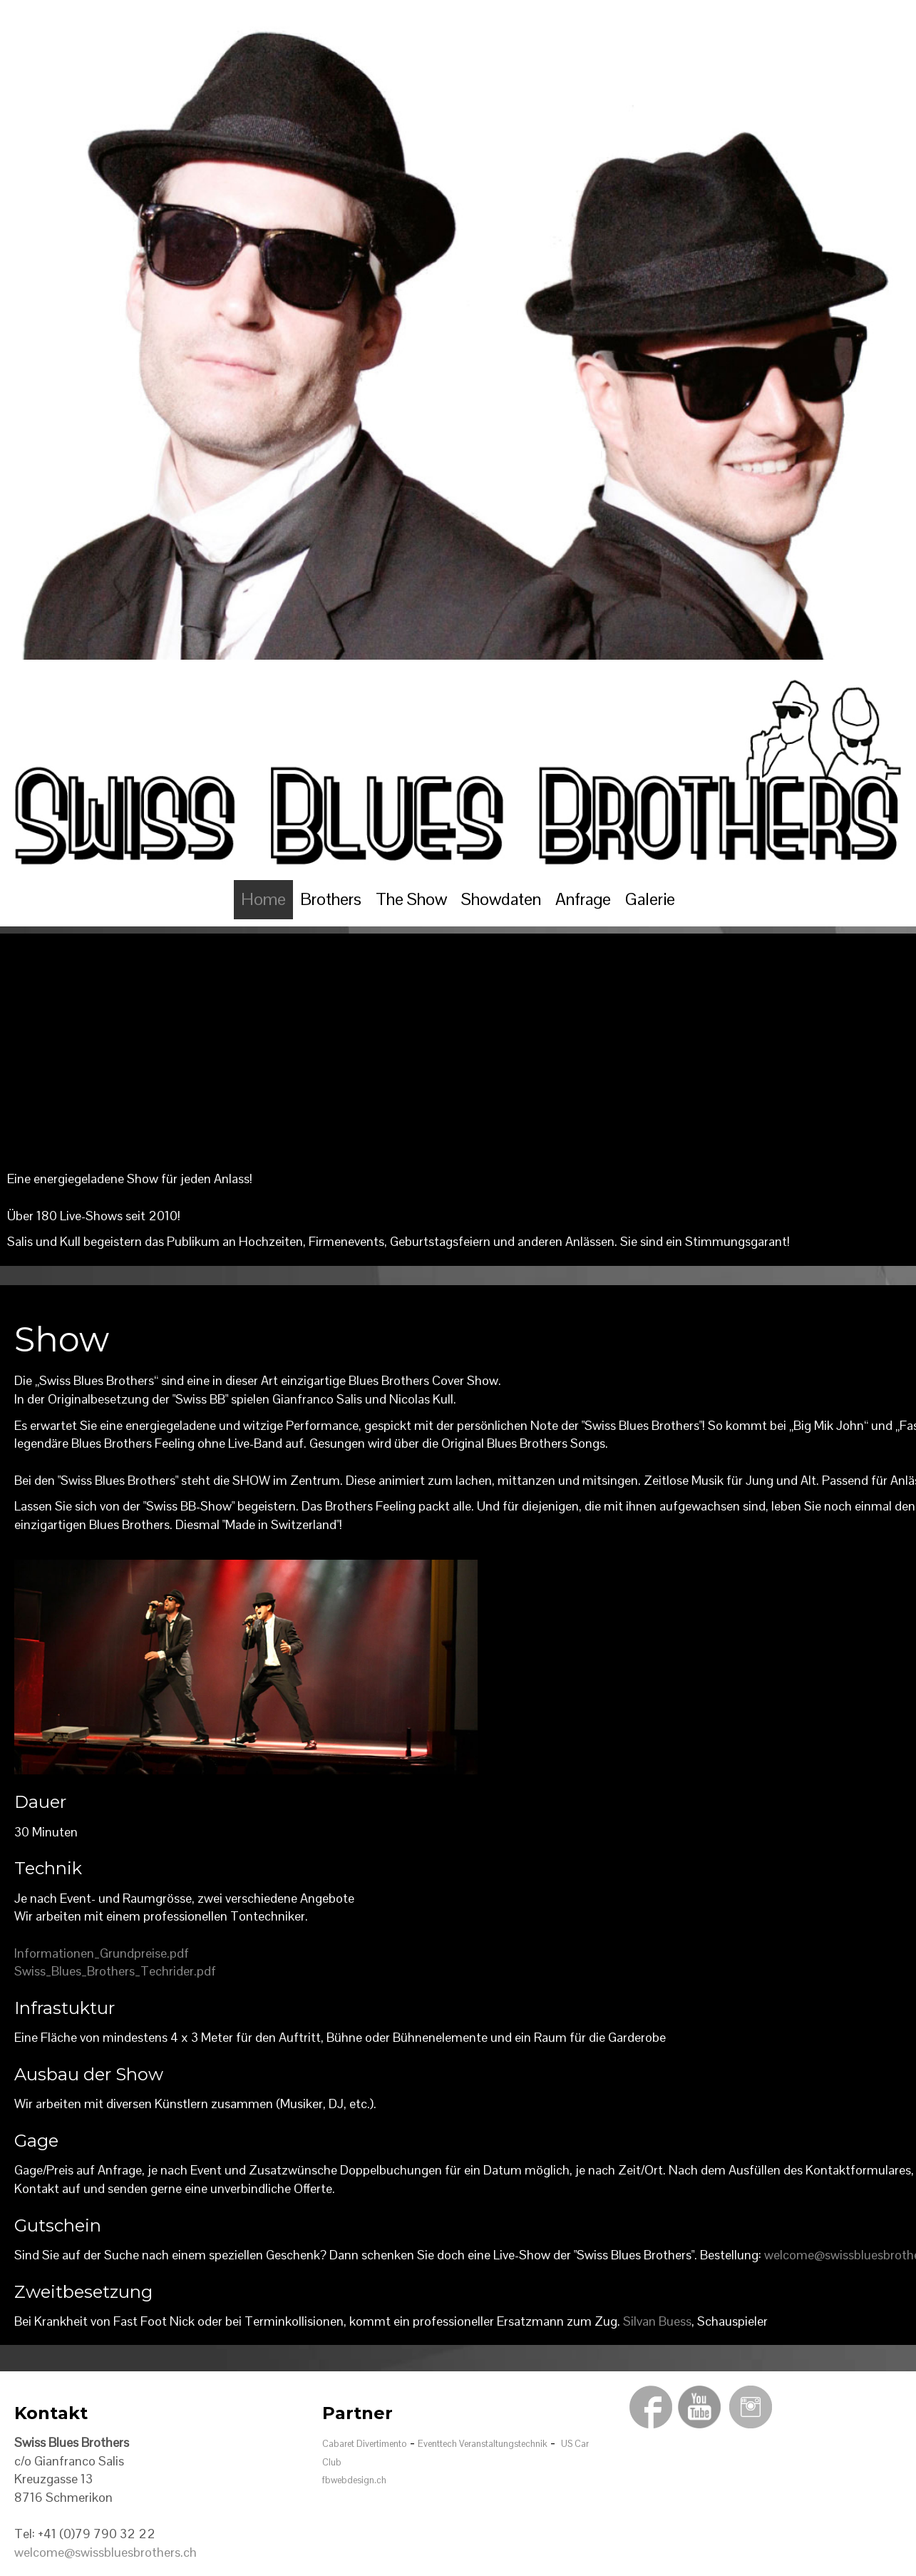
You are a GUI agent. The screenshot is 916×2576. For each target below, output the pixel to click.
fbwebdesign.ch (354, 2480)
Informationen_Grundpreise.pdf (101, 1953)
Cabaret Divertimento (364, 2444)
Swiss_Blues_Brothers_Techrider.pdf (115, 1971)
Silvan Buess (657, 2321)
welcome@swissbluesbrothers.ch (105, 2552)
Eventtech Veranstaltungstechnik (482, 2444)
